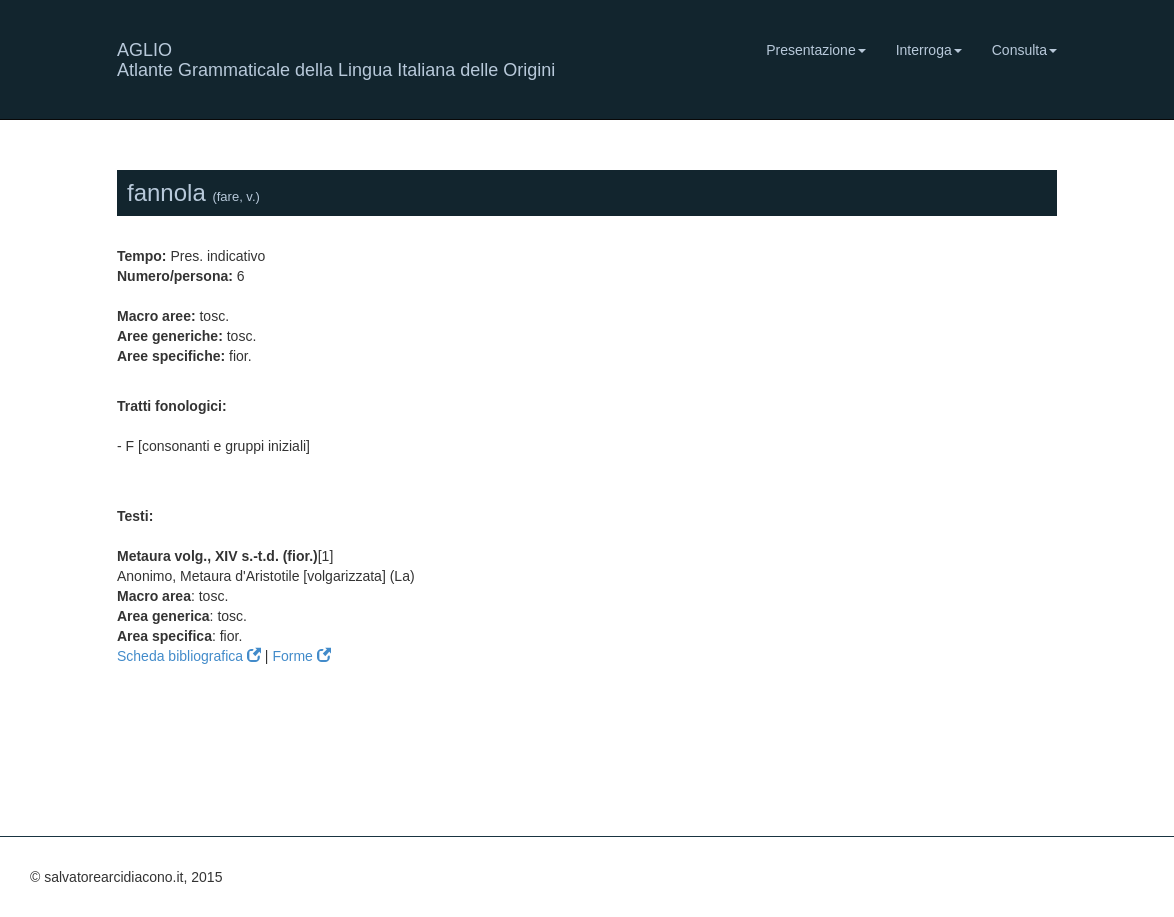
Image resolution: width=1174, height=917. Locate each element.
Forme (301, 656)
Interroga (929, 50)
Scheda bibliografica (189, 656)
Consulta (1024, 50)
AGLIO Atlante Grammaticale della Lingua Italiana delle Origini (336, 57)
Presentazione (816, 50)
